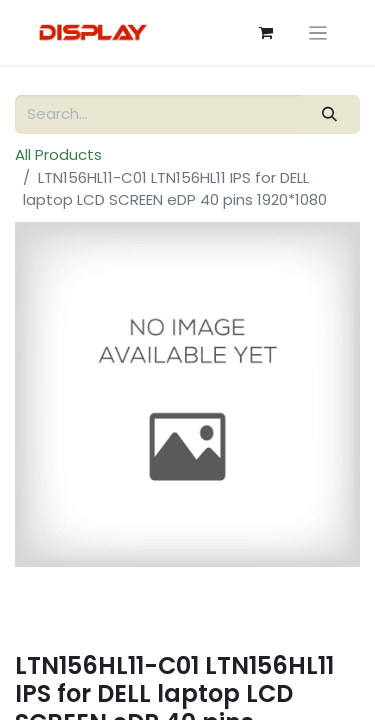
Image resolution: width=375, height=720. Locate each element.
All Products (58, 154)
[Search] (330, 114)
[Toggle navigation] (318, 32)
